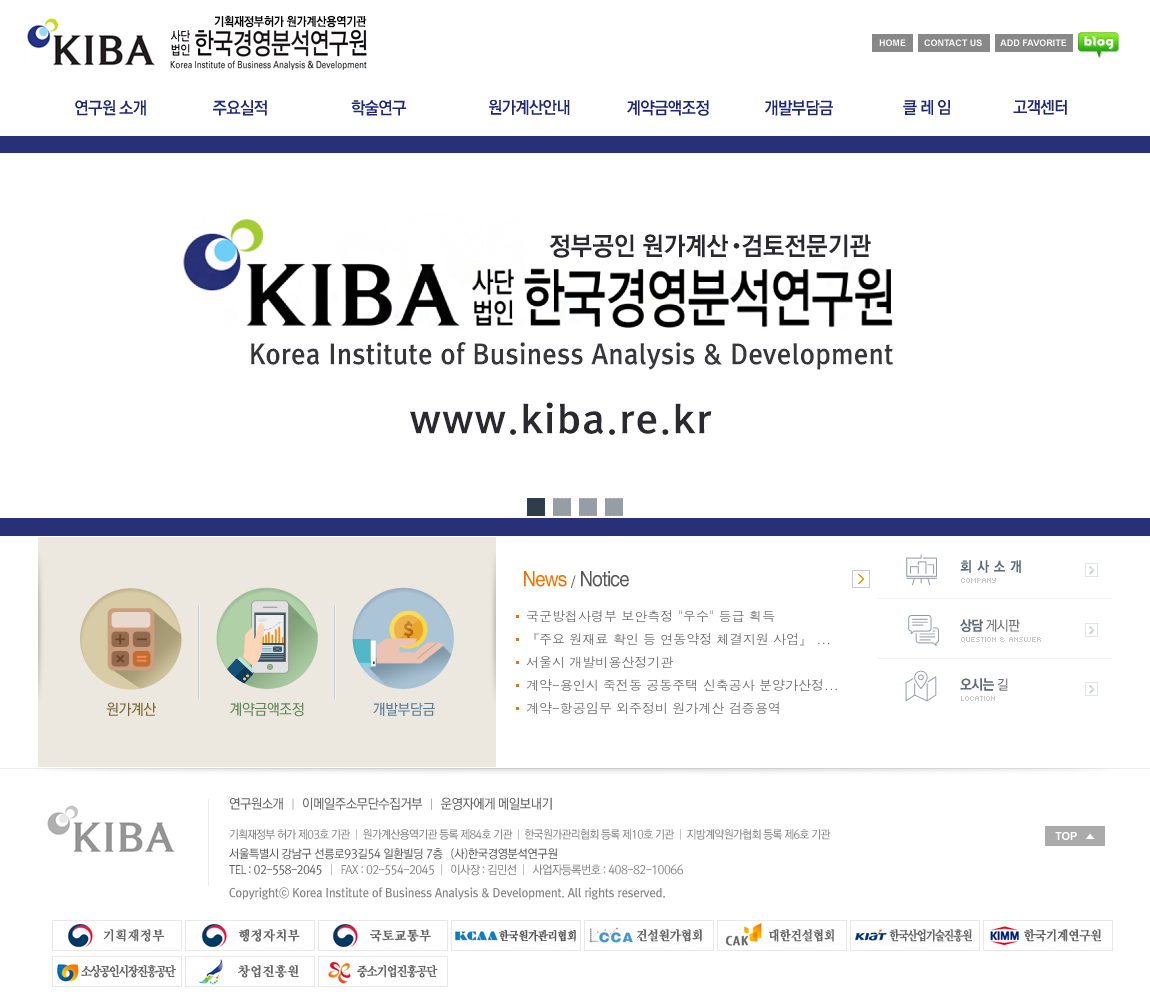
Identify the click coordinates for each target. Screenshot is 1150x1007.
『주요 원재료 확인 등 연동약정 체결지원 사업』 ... (678, 638)
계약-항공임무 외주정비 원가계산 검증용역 (653, 707)
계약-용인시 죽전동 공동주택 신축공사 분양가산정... (682, 684)
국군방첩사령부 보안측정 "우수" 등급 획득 (650, 615)
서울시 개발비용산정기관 (599, 661)
